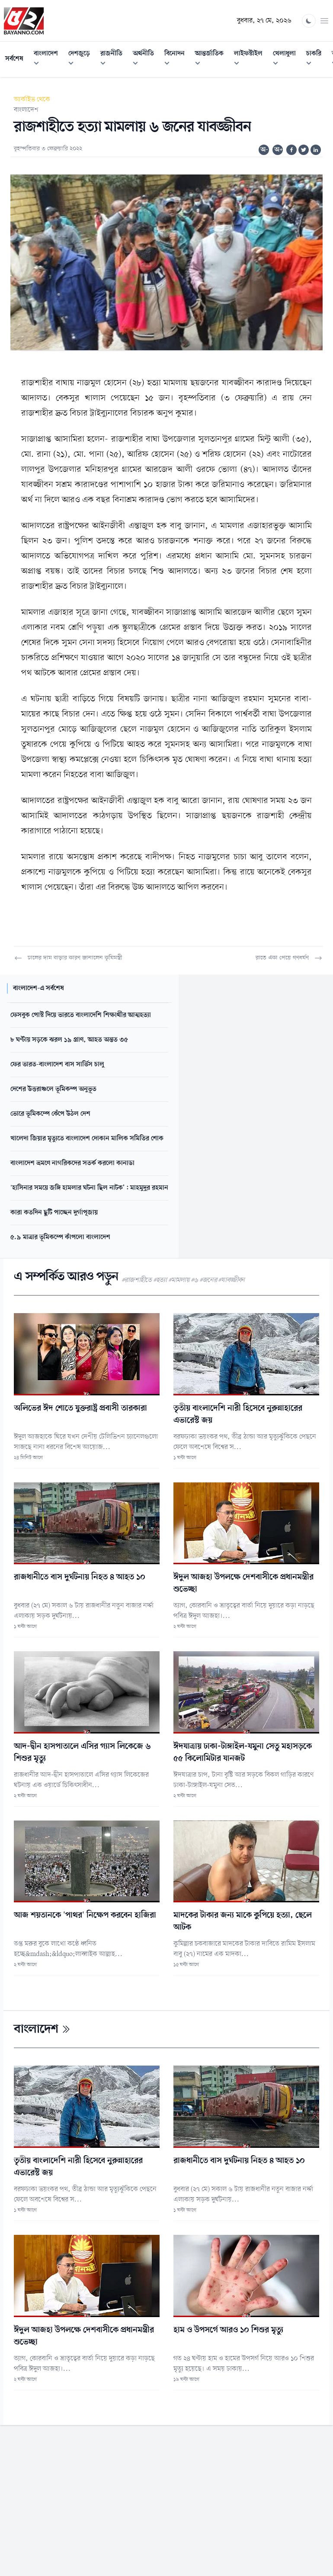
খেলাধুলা (287, 59)
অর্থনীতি (146, 59)
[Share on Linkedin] (316, 150)
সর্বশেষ (14, 59)
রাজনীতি (114, 59)
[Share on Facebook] (291, 150)
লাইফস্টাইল (251, 59)
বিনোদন (177, 59)
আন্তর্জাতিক (212, 59)
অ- (264, 150)
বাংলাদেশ (48, 59)
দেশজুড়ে (81, 59)
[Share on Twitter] (303, 150)
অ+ (278, 150)
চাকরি (316, 59)
